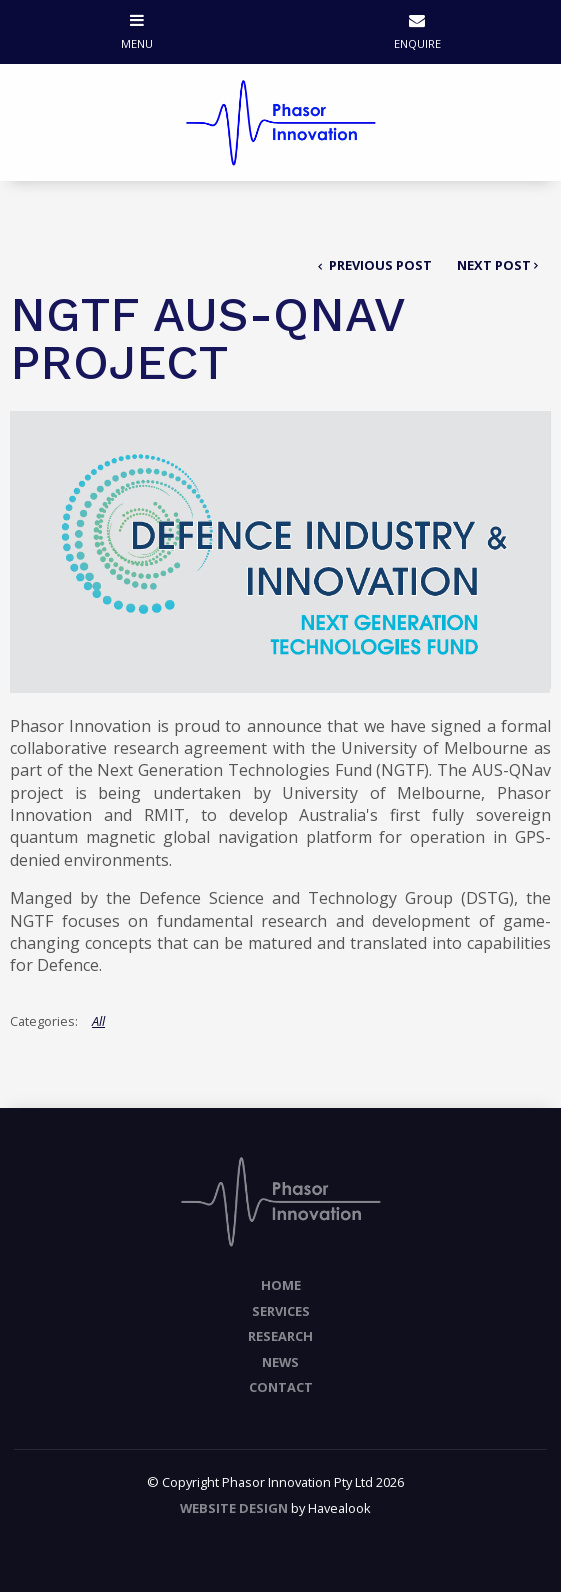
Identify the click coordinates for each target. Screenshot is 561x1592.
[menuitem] (280, 1286)
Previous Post (379, 265)
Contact (281, 1387)
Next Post (494, 265)
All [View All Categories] (98, 1021)
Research (280, 1336)
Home (281, 1285)
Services (281, 1311)
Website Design (234, 1508)
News (280, 1362)
